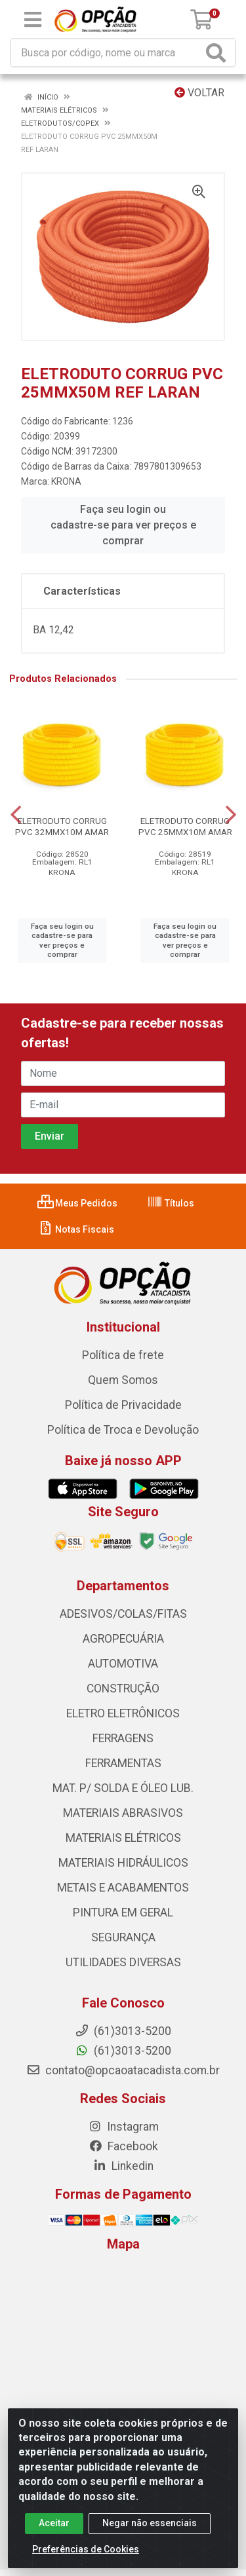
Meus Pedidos (77, 1203)
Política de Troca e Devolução (123, 1429)
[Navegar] (15, 814)
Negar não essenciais (149, 2523)
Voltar (199, 92)
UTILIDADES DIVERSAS (123, 1962)
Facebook (123, 2146)
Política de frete (123, 1355)
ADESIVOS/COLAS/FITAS (123, 1613)
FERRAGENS (123, 1738)
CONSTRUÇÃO (123, 1688)
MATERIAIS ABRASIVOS (123, 1813)
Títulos (170, 1203)
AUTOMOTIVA (123, 1663)
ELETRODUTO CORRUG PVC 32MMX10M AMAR (62, 826)
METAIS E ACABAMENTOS (123, 1887)
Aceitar (54, 2523)
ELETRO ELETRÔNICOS (123, 1713)
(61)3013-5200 (123, 2050)
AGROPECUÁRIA (123, 1638)
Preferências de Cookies (85, 2549)
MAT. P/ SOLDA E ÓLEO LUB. (123, 1788)
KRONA (66, 481)
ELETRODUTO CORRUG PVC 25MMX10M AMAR (185, 826)
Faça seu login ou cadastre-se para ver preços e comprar (123, 525)
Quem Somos (123, 1380)
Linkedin (123, 2166)
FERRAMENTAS (123, 1763)
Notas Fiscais (75, 1229)
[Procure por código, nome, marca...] (106, 52)
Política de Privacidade (123, 1404)
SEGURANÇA (123, 1937)
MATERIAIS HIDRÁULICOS (123, 1862)
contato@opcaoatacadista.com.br (123, 2070)
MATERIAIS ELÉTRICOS (123, 1837)
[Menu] (33, 19)
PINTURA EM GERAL (123, 1912)
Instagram (123, 2126)
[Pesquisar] (218, 52)
